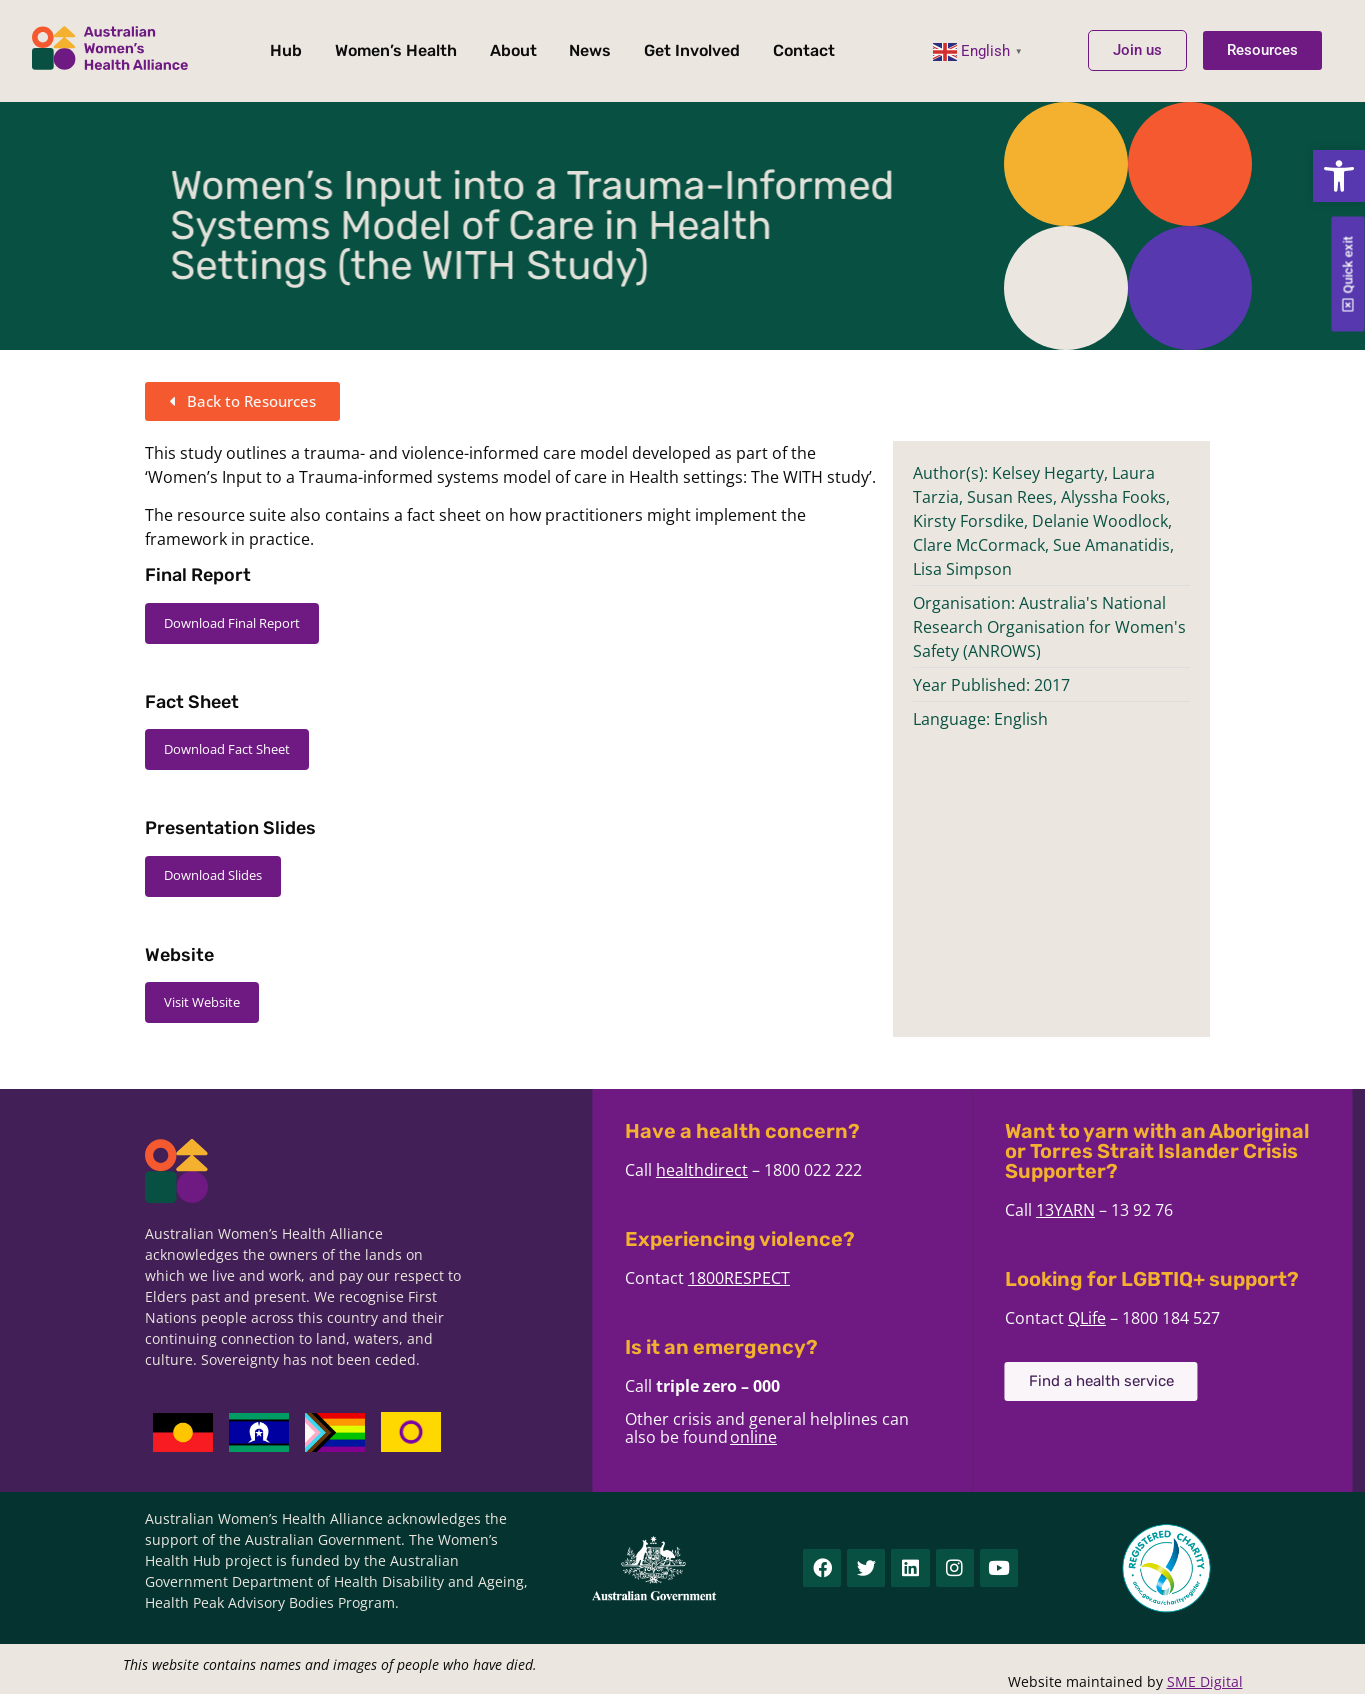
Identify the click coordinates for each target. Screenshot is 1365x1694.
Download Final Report (232, 623)
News (590, 50)
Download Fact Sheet (227, 749)
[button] (1339, 176)
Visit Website (202, 1002)
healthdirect (846, 1170)
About (513, 50)
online (897, 1437)
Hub (286, 50)
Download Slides (213, 875)
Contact (804, 50)
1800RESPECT (883, 1278)
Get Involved (692, 50)
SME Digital (1205, 1681)
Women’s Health (396, 50)
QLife (1231, 1318)
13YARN (1209, 1210)
